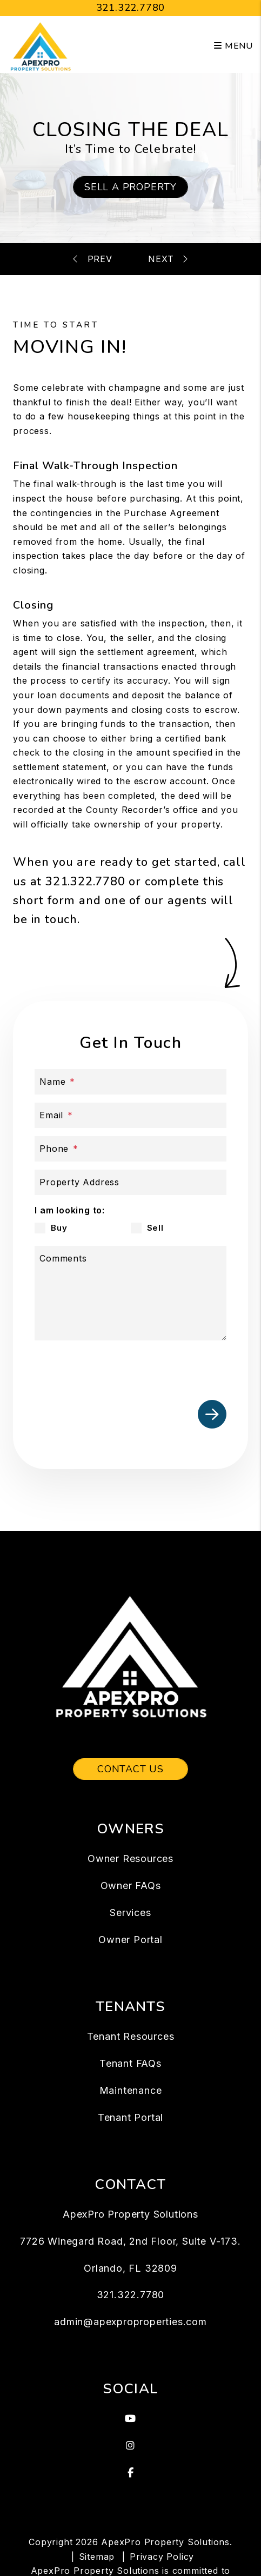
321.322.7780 (130, 7)
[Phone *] (130, 1149)
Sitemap (97, 2556)
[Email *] (130, 1115)
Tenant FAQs (130, 2063)
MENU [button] (233, 46)
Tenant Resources (131, 2036)
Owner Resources (130, 1858)
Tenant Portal (130, 2117)
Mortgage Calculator (156, 259)
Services (130, 1912)
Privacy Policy (162, 2556)
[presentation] (144, 1368)
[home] (40, 45)
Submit (212, 1414)
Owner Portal (130, 1939)
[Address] (130, 1182)
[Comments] (130, 1293)
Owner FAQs (131, 1885)
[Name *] (130, 1082)
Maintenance (130, 2090)
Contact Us (130, 1769)
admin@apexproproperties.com (130, 2321)
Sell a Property (130, 187)
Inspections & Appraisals (105, 259)
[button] (130, 2419)
